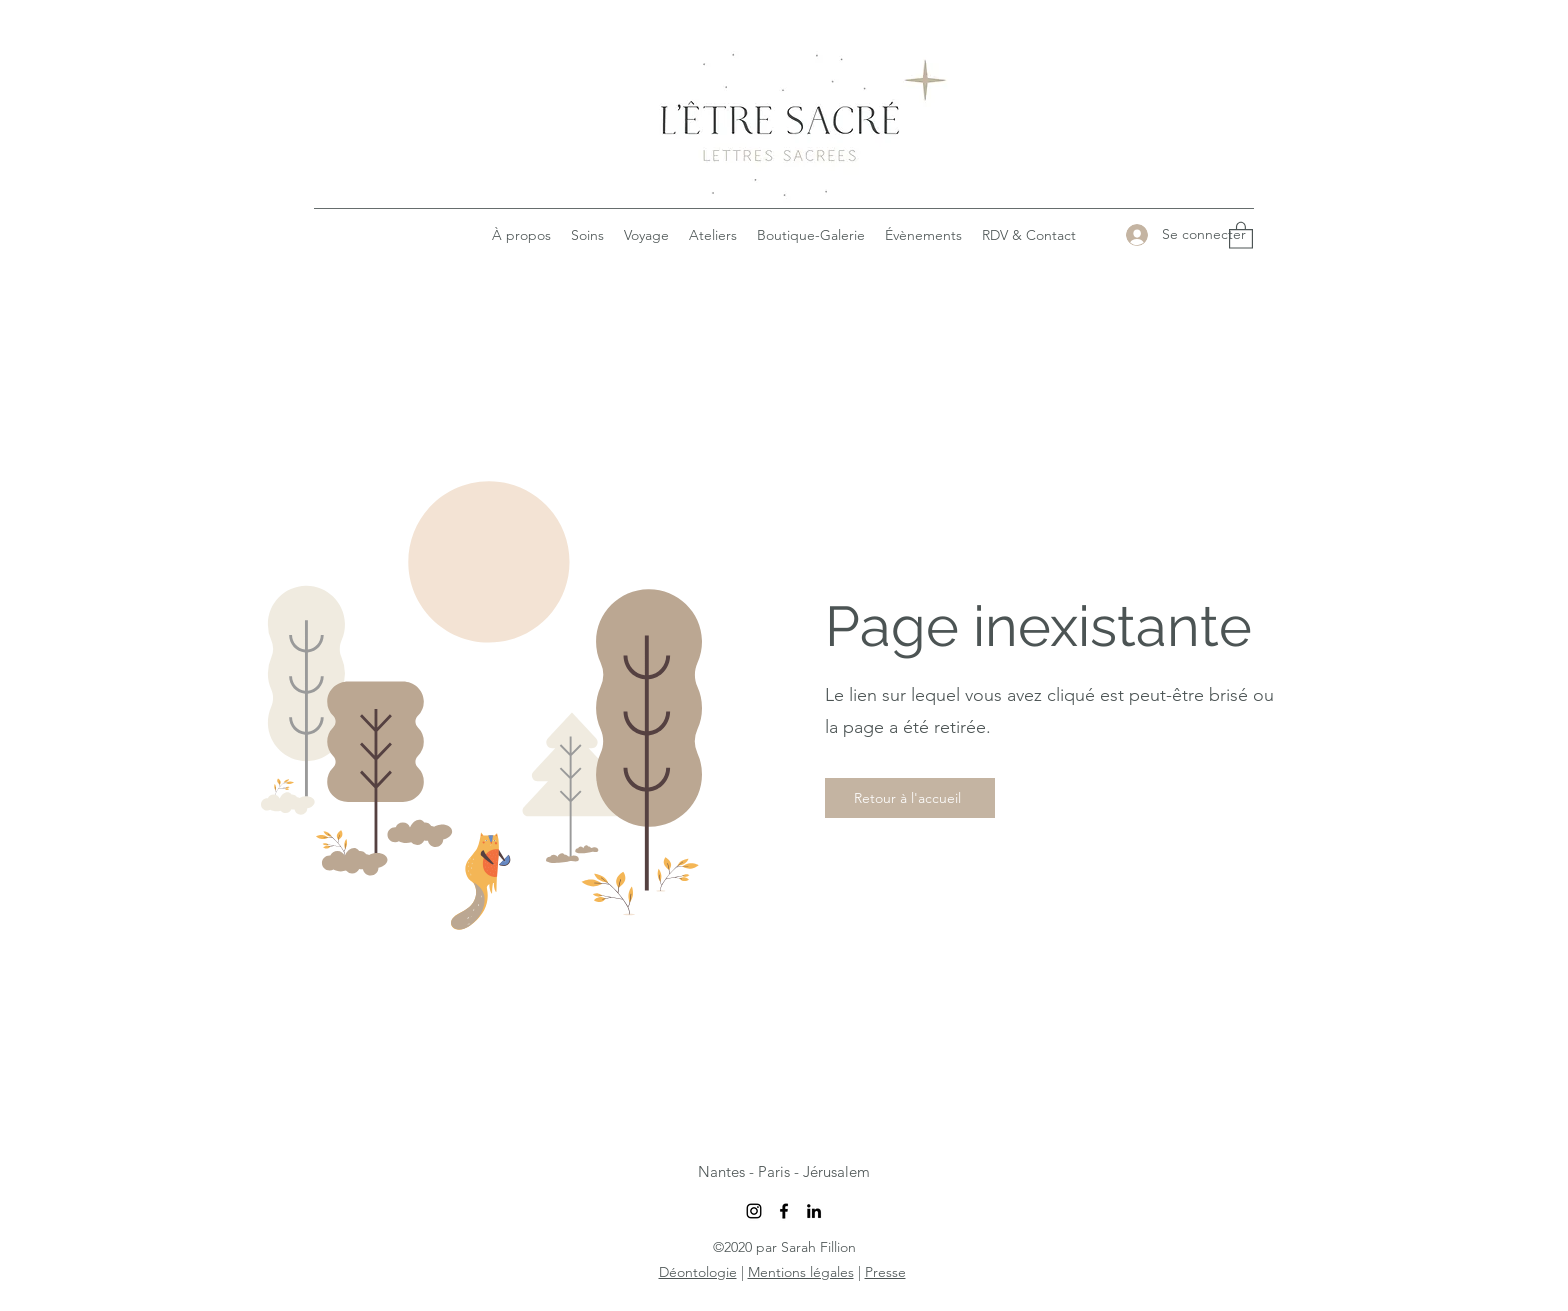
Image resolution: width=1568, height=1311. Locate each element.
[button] (1241, 234)
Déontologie (698, 1272)
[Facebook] (784, 1211)
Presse (885, 1272)
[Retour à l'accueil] (910, 798)
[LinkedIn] (814, 1211)
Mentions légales (801, 1272)
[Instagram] (754, 1211)
